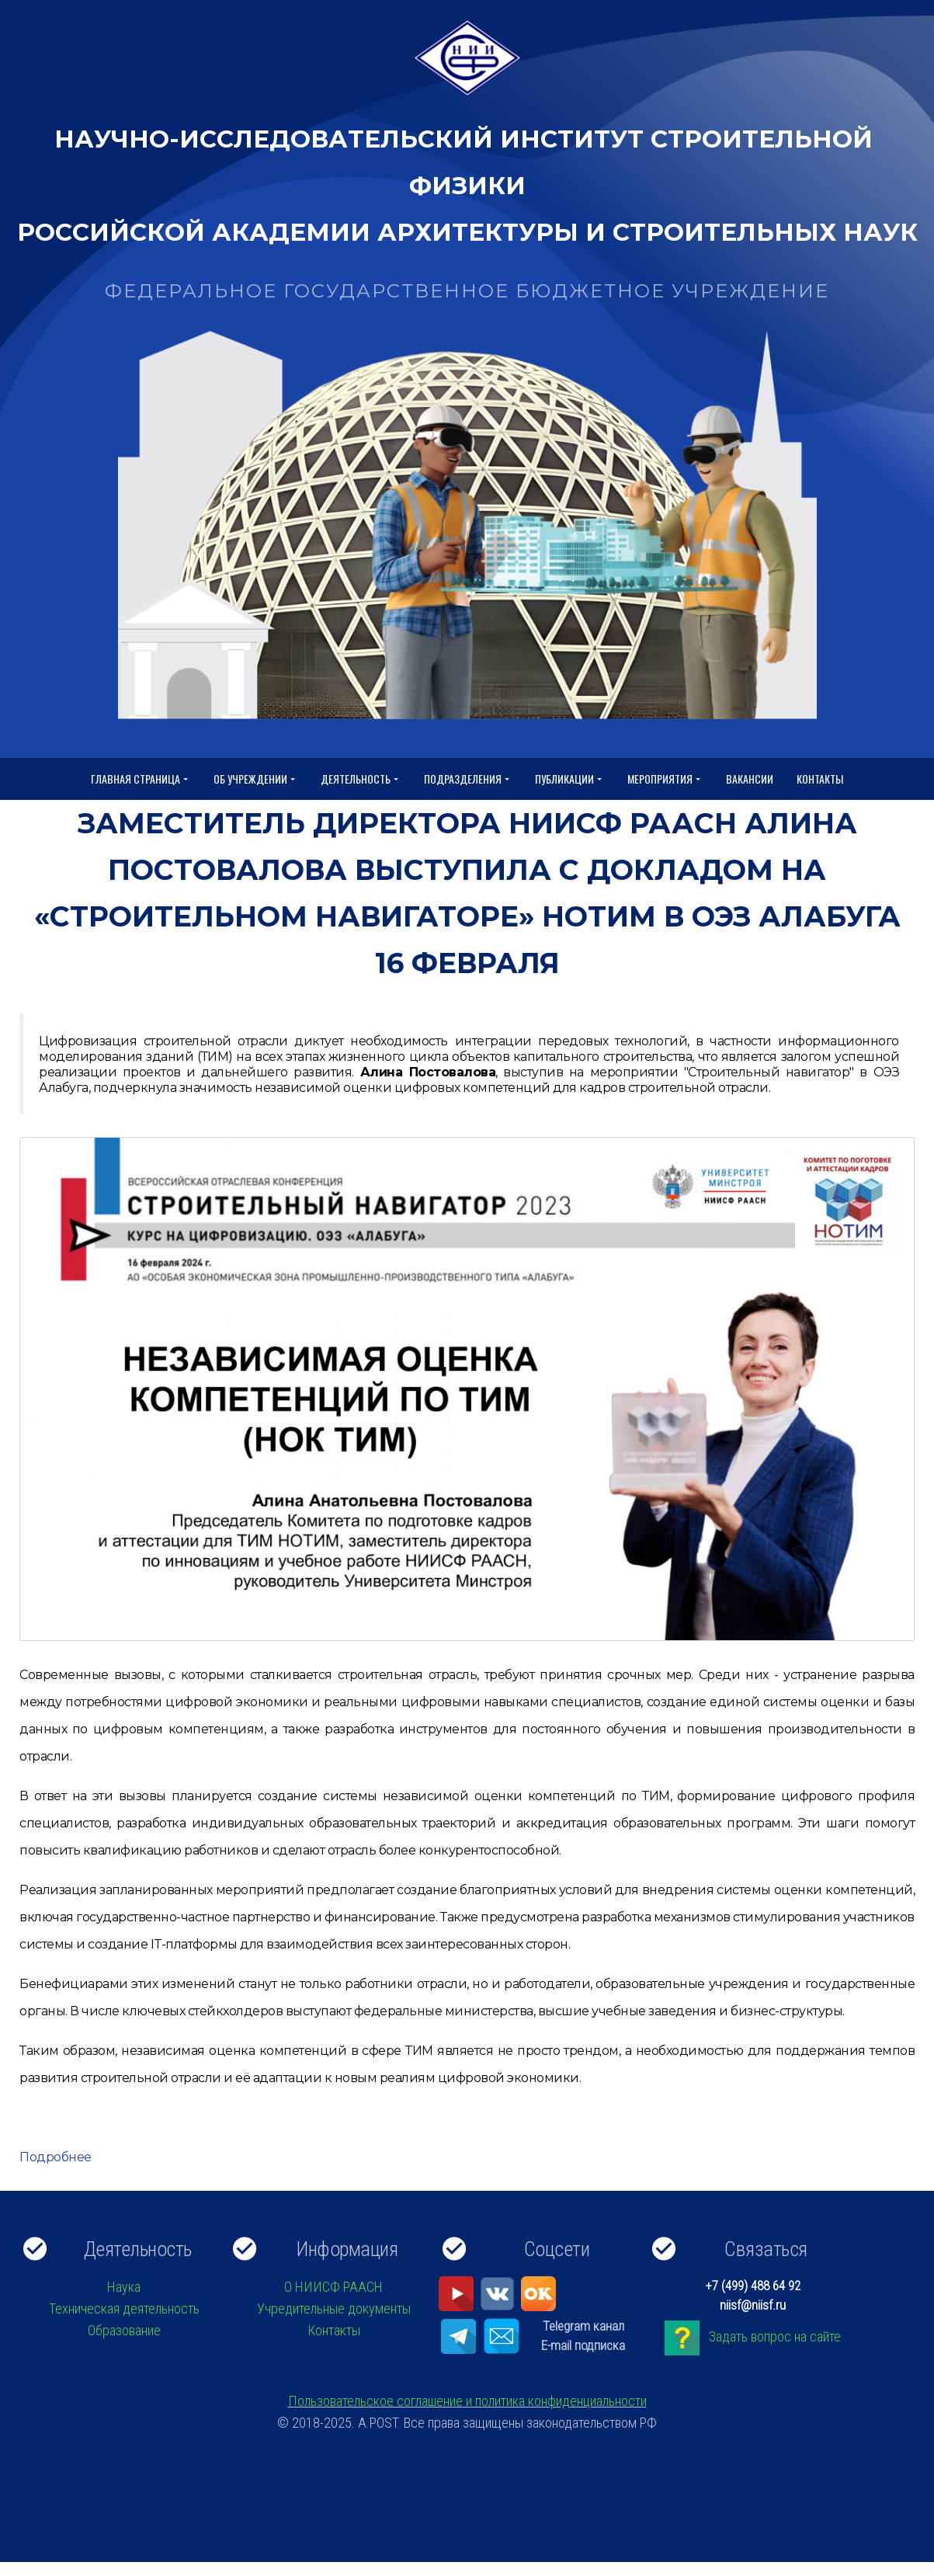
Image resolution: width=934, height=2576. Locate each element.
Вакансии (749, 778)
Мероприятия (665, 779)
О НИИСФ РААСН (333, 2287)
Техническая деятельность (124, 2308)
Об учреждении (255, 779)
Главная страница (140, 779)
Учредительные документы (334, 2308)
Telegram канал (583, 2326)
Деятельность (361, 779)
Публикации (569, 779)
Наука (124, 2287)
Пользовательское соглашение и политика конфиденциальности (467, 2401)
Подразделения (468, 779)
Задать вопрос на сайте (775, 2336)
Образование (124, 2330)
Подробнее (55, 2157)
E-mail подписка (583, 2345)
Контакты (820, 778)
